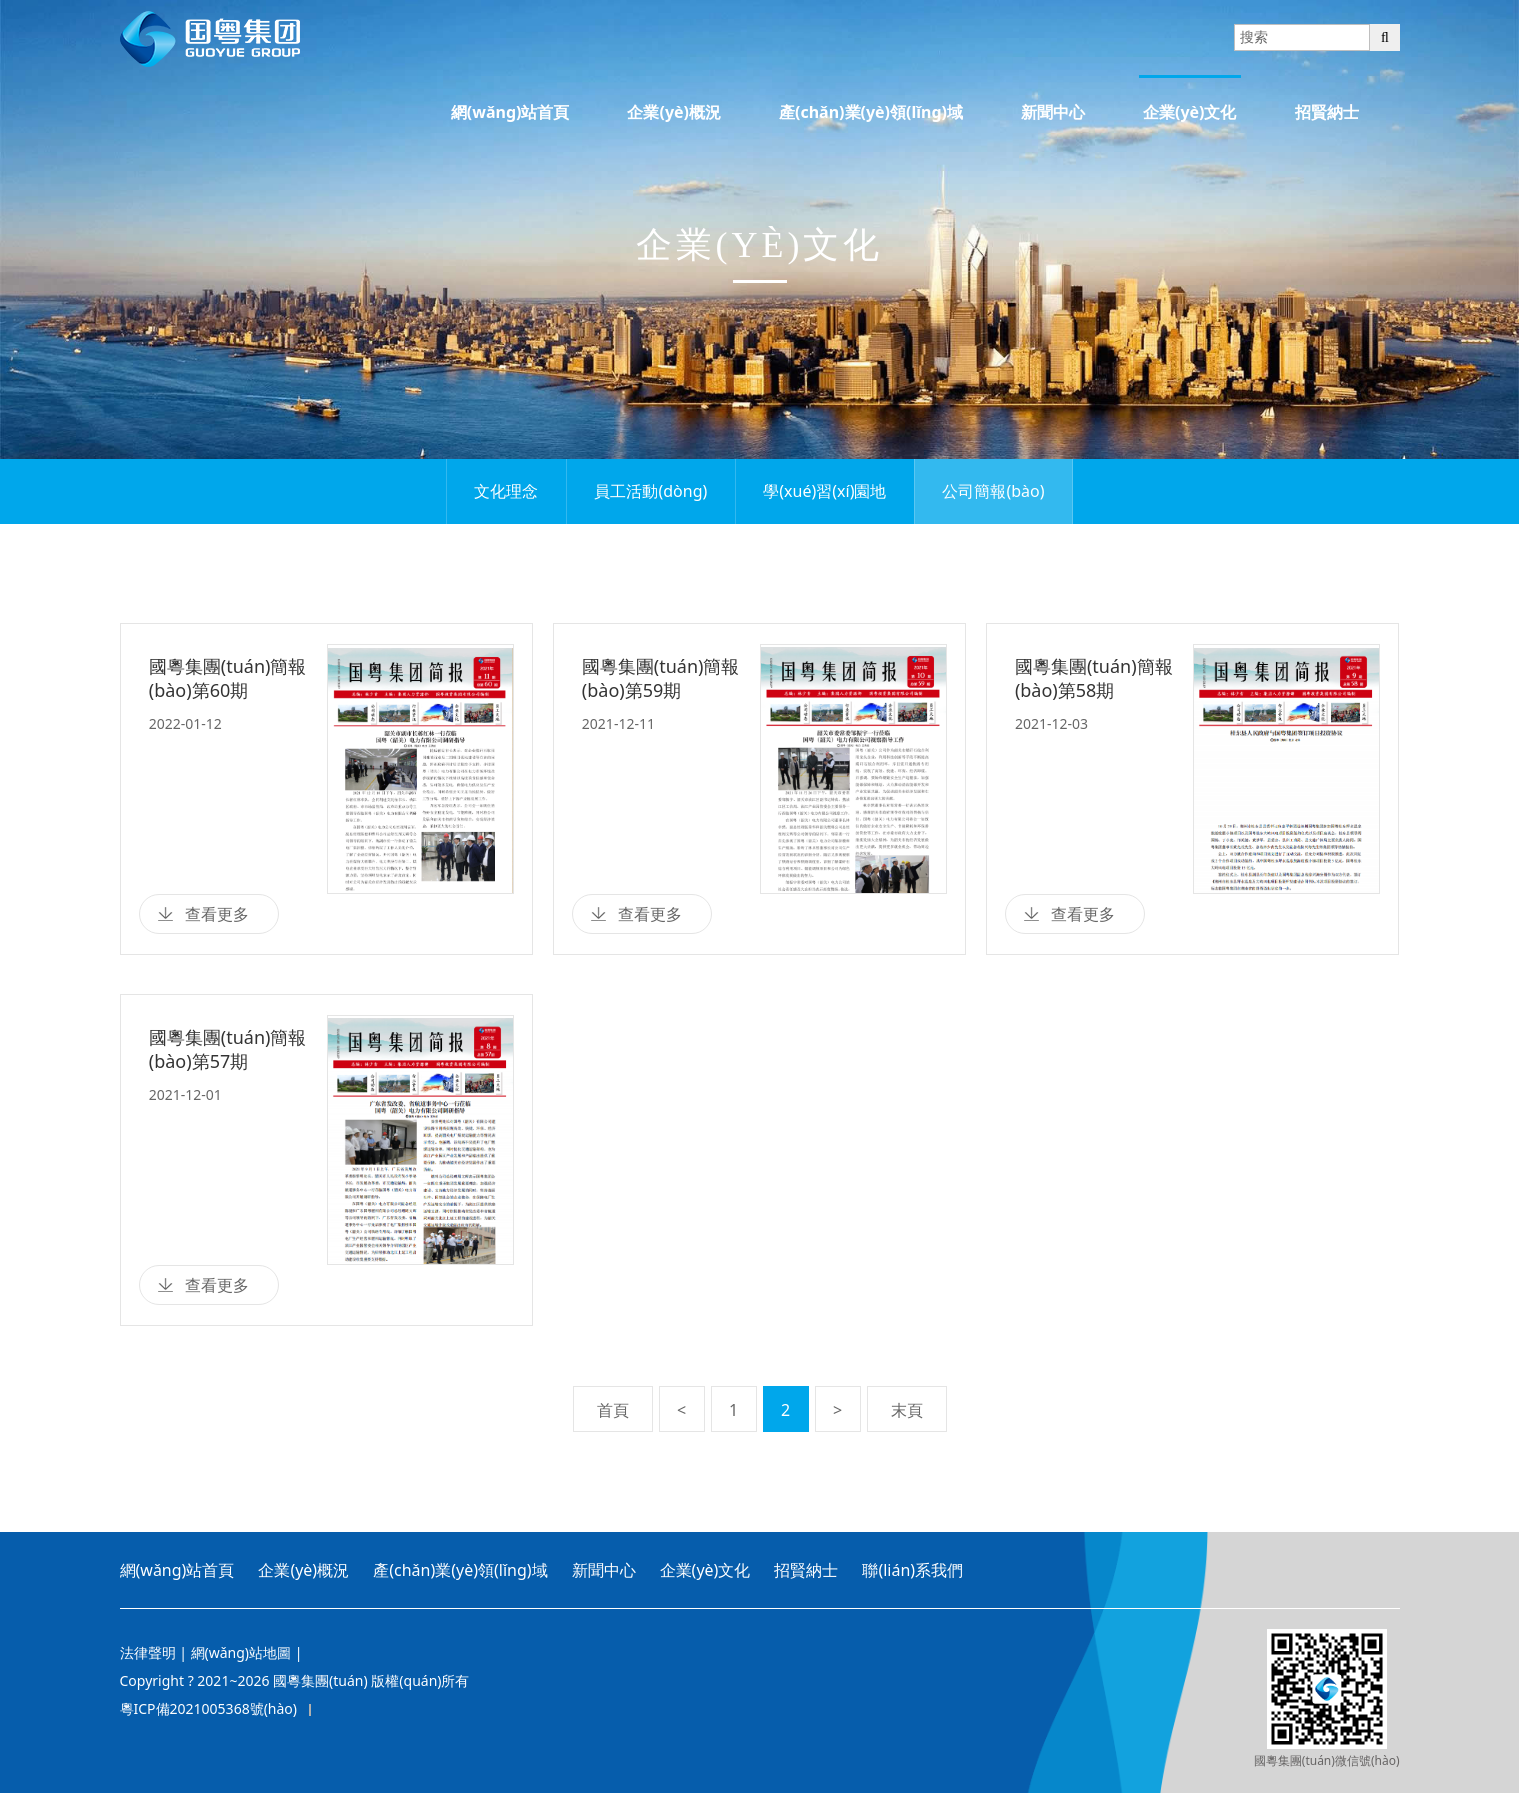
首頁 (613, 1410)
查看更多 (217, 914)
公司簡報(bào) (993, 491)
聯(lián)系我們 (912, 1570)
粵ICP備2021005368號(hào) (209, 1708)
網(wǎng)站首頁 (510, 112)
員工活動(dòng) (650, 491)
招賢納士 (1327, 112)
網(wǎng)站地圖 (241, 1652)
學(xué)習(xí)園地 (824, 491)
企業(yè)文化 (1190, 112)
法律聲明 (148, 1652)
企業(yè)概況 (674, 112)
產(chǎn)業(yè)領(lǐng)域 (871, 112)
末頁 (907, 1410)
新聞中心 (1053, 112)
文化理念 (506, 491)
